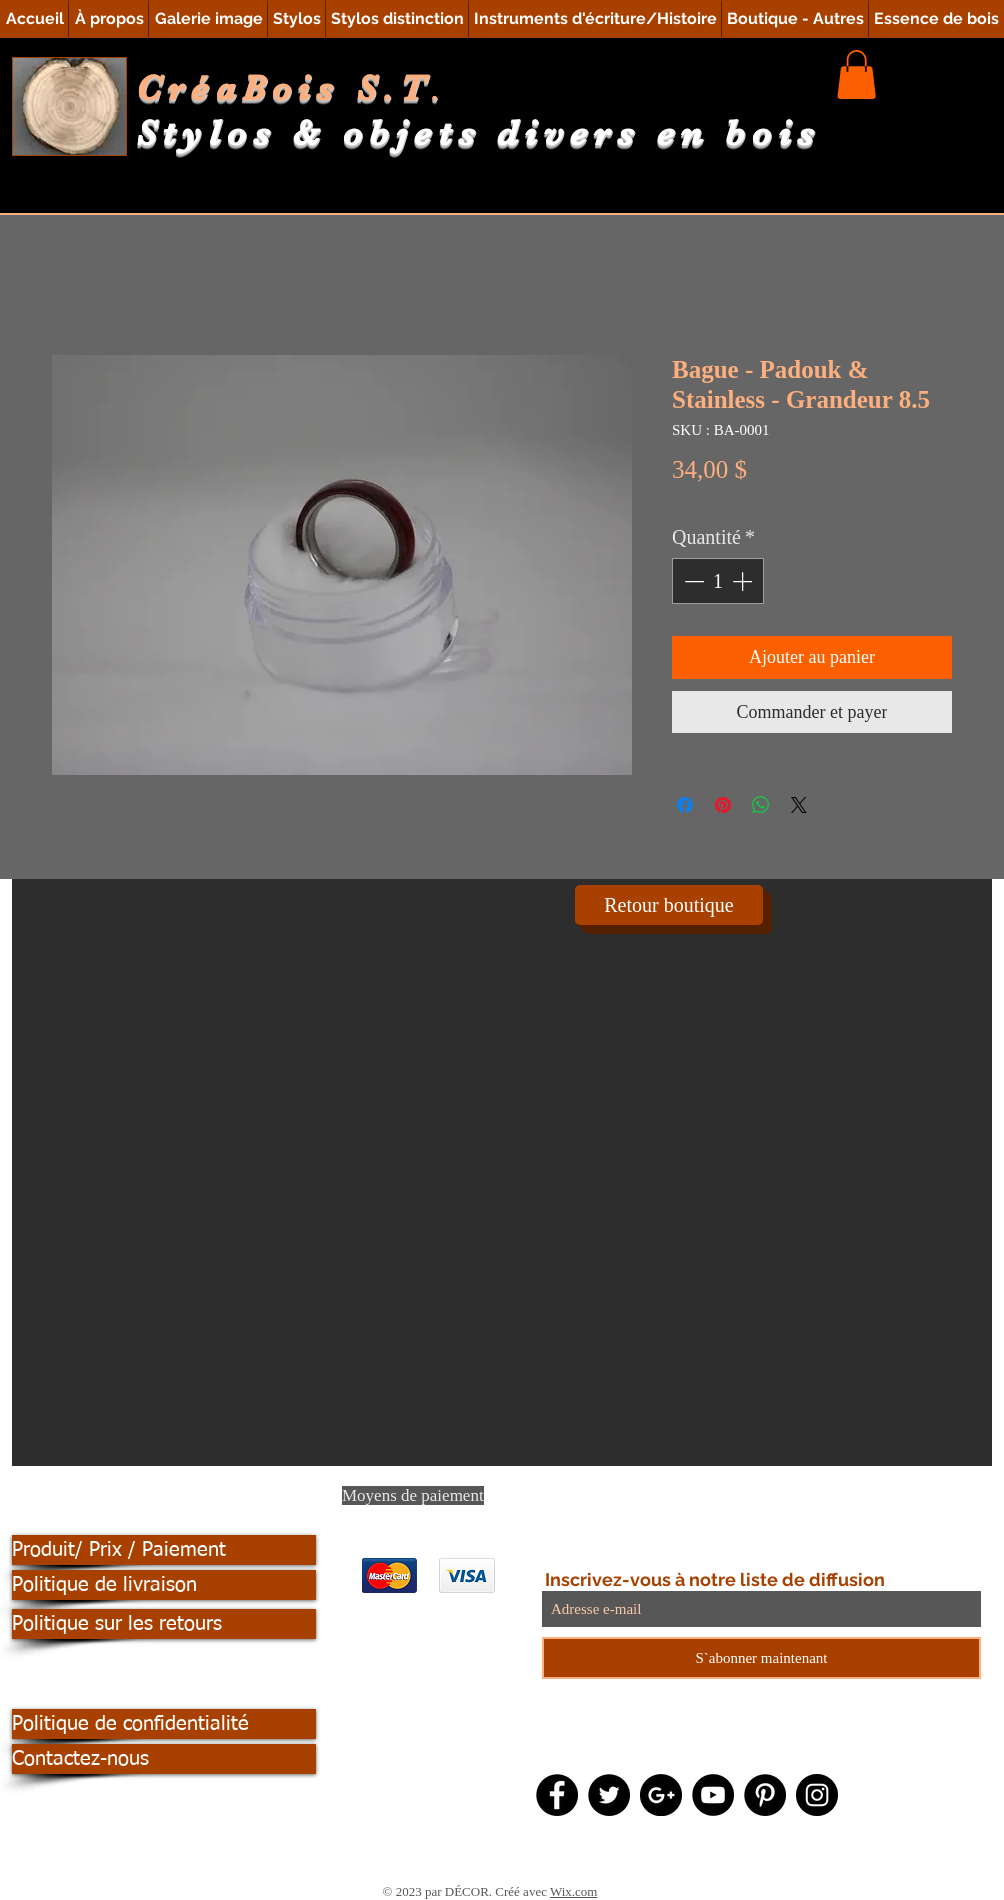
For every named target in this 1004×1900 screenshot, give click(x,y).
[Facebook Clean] (563, 1502)
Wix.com (574, 1891)
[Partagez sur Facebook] (685, 805)
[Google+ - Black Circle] (661, 1795)
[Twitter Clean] (603, 1502)
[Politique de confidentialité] (164, 1724)
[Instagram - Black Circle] (817, 1795)
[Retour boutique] (669, 905)
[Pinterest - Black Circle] (765, 1795)
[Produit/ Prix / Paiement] (164, 1550)
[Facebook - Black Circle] (557, 1795)
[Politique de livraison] (164, 1585)
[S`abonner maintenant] (761, 1658)
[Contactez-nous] (164, 1759)
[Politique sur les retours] (164, 1624)
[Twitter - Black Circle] (609, 1795)
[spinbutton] (718, 581)
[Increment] (744, 581)
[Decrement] (692, 581)
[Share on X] (799, 805)
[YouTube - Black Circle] (713, 1795)
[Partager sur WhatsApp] (761, 805)
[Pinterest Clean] (643, 1502)
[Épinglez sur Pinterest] (723, 805)
